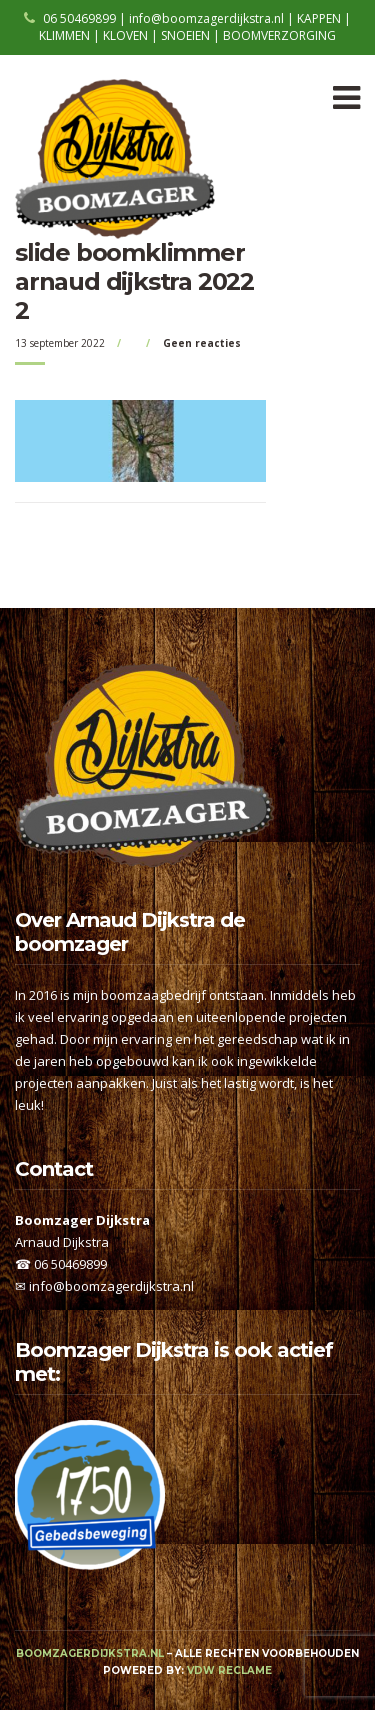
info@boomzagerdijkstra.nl (111, 1286)
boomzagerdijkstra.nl (90, 1653)
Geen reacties (202, 343)
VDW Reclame (229, 1670)
